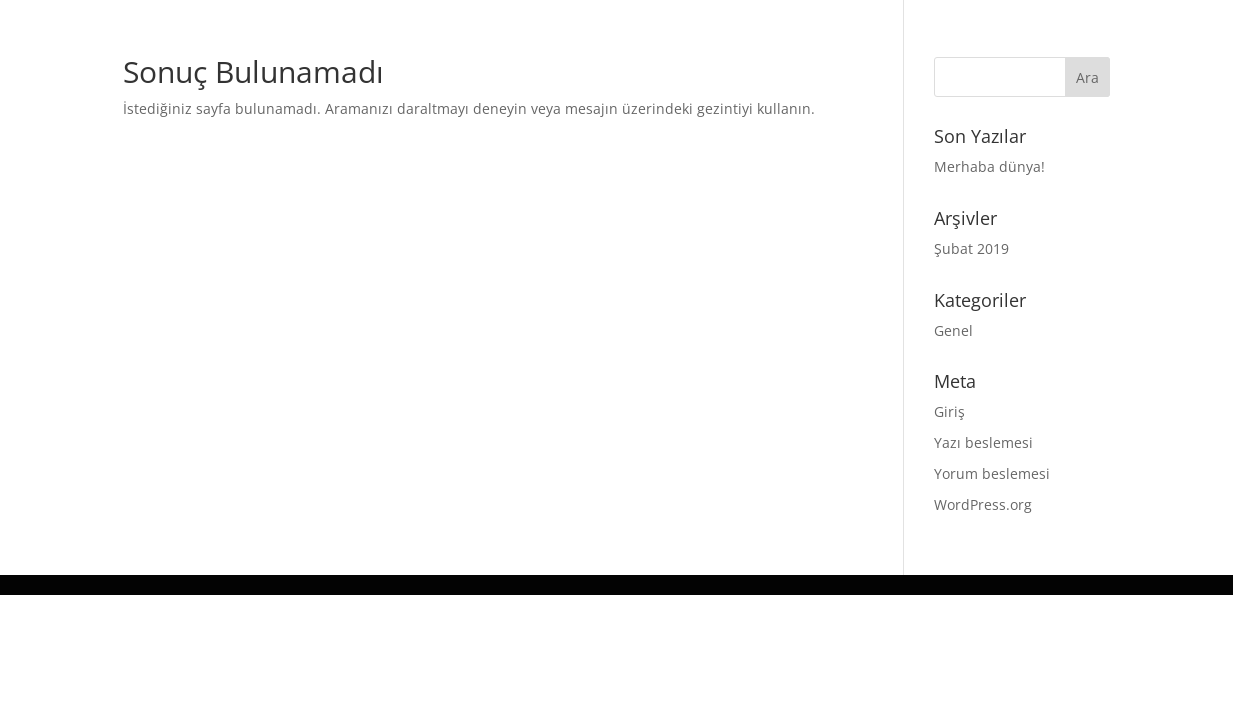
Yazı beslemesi (983, 442)
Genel (953, 330)
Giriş (949, 411)
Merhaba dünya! (989, 166)
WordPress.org (983, 504)
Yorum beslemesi (992, 473)
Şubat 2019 (971, 248)
